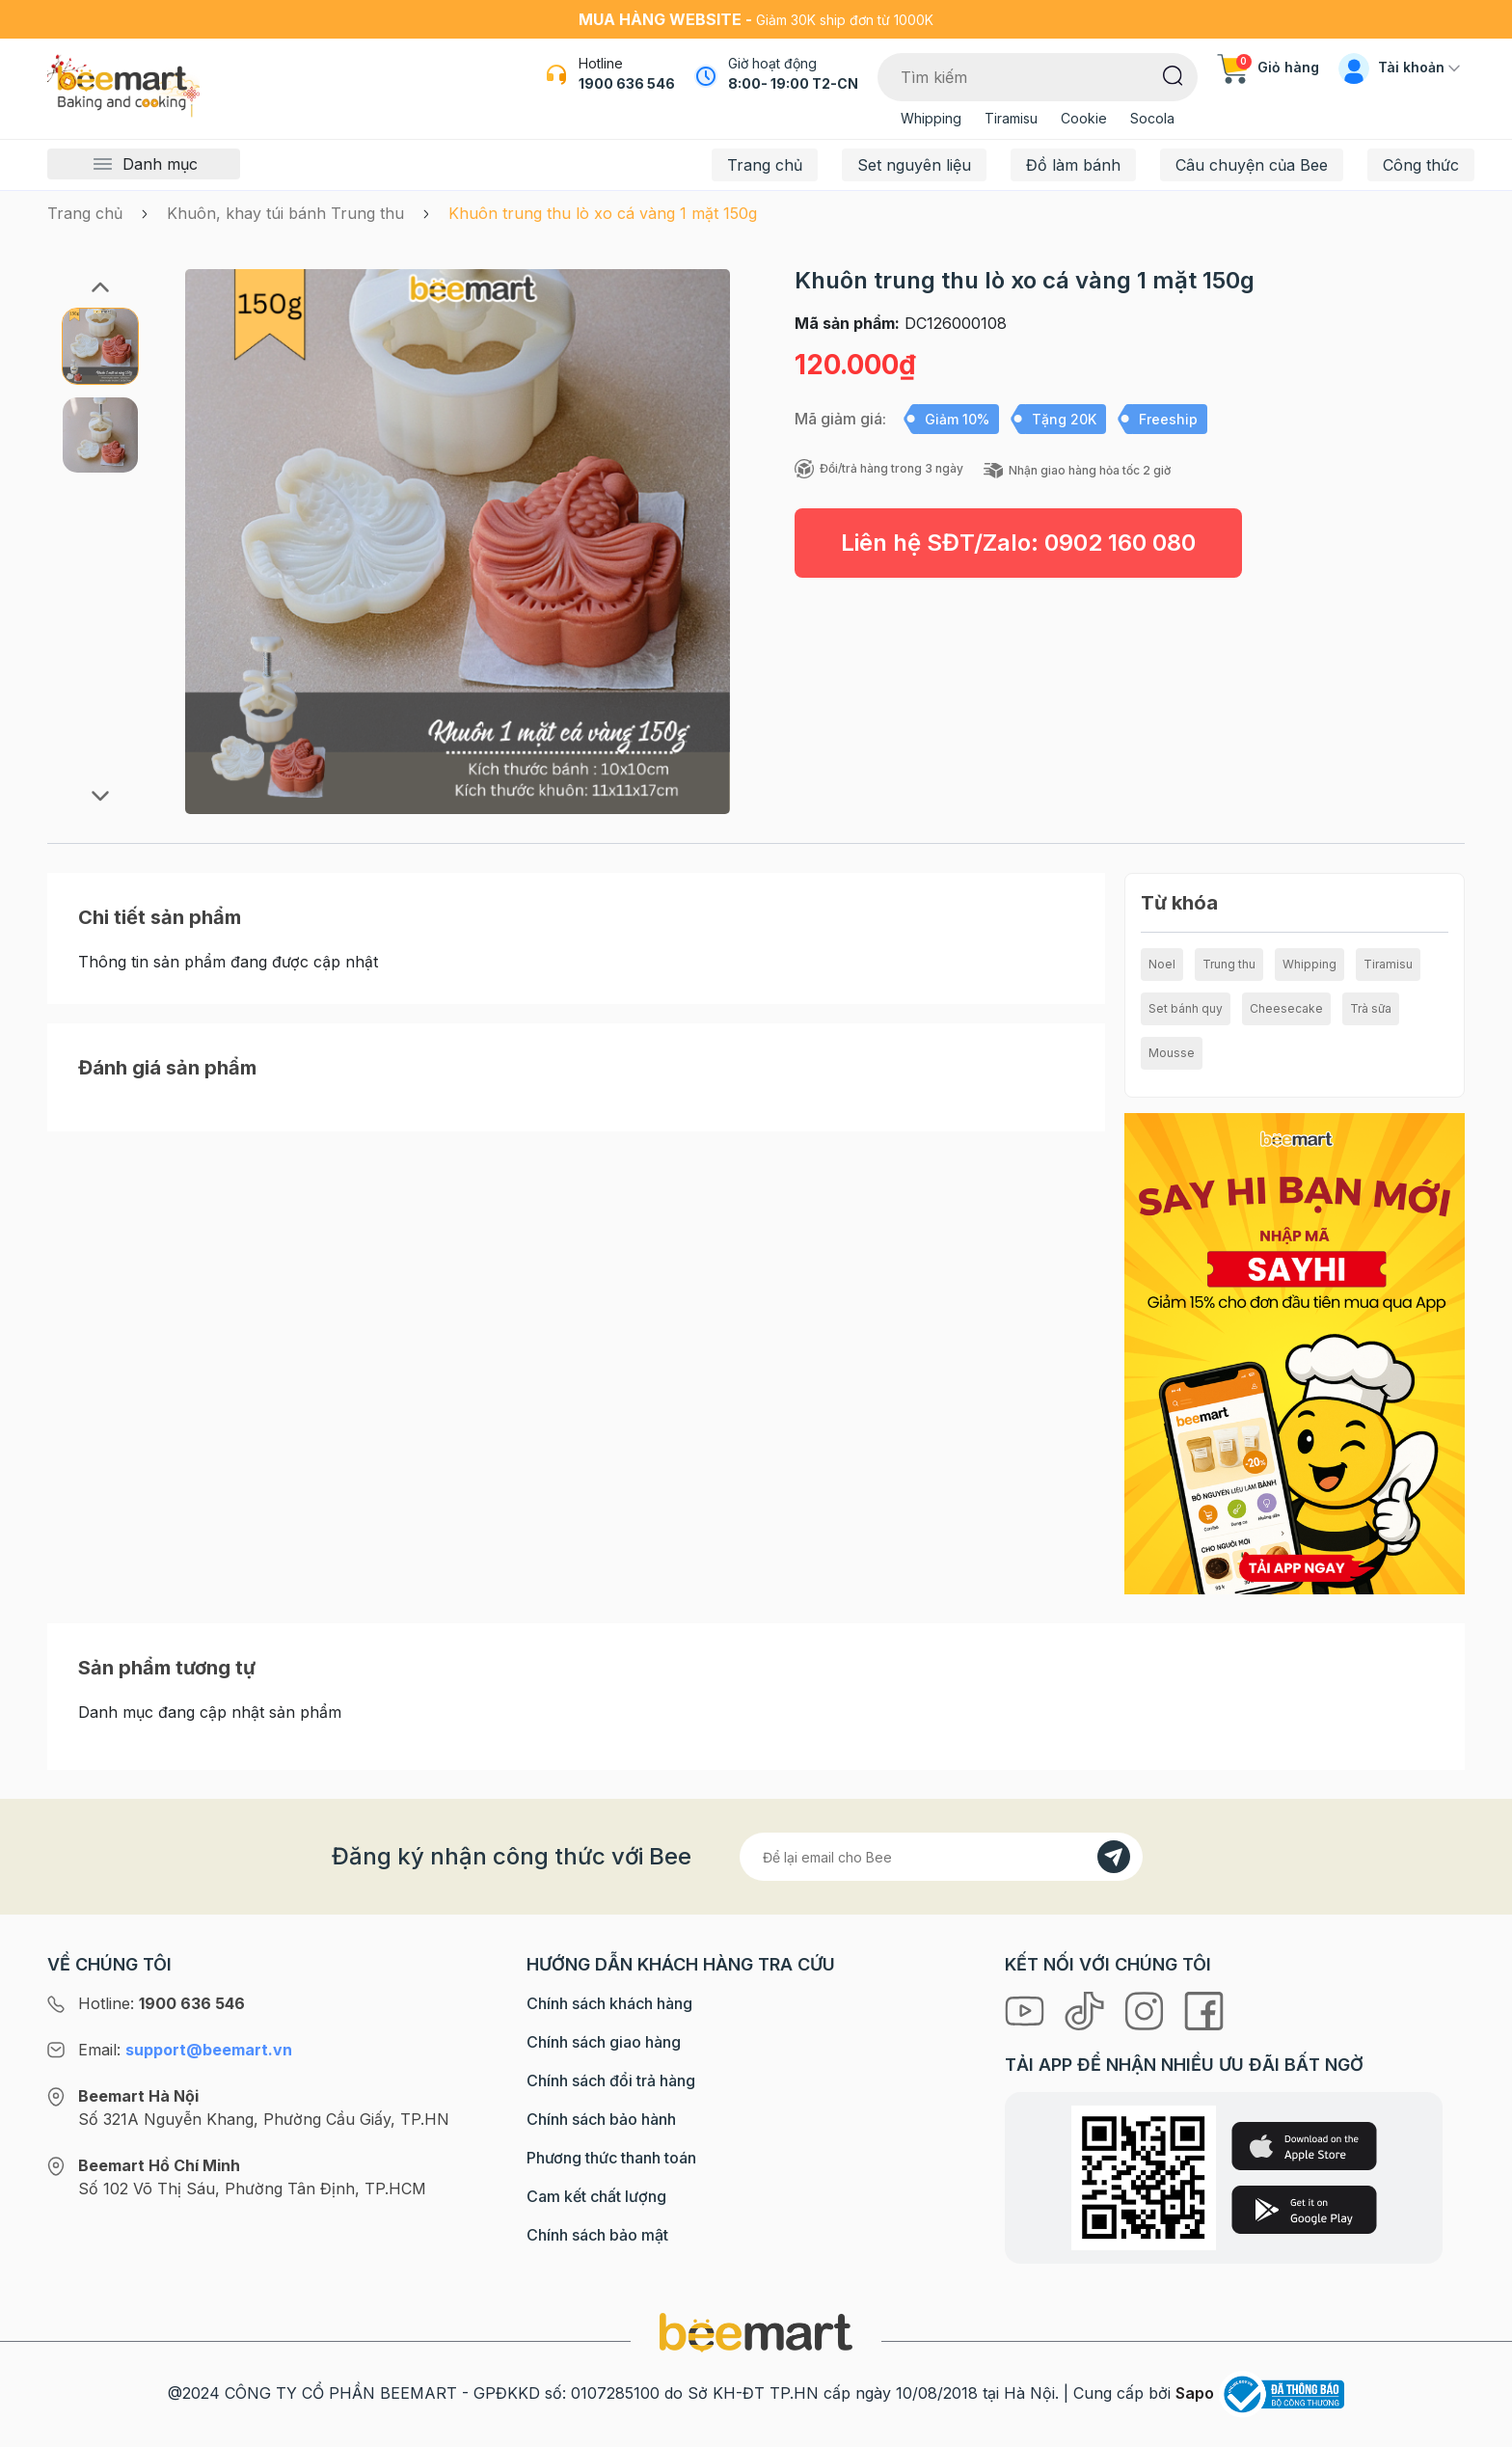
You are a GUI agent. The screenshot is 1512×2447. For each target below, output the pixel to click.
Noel (1161, 964)
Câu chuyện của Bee (1251, 165)
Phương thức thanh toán (611, 2157)
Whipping (931, 118)
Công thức (1421, 165)
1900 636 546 (627, 83)
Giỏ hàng (1268, 67)
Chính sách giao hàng (603, 2042)
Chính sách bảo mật (597, 2234)
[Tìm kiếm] (1173, 74)
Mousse (1171, 1053)
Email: (185, 2049)
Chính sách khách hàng (609, 2003)
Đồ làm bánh (1073, 165)
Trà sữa (1370, 1008)
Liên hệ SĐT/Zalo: (1018, 543)
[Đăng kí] (1114, 1856)
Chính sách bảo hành (601, 2119)
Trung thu (1229, 964)
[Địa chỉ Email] (941, 1857)
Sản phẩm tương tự (167, 1667)
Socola (1152, 118)
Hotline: (161, 2003)
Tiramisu (1011, 118)
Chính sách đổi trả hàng (610, 2080)
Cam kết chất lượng (596, 2196)
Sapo (1194, 2393)
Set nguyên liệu (914, 165)
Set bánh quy (1185, 1008)
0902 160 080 (1120, 543)
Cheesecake (1286, 1008)
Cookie (1084, 118)
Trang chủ (764, 165)
